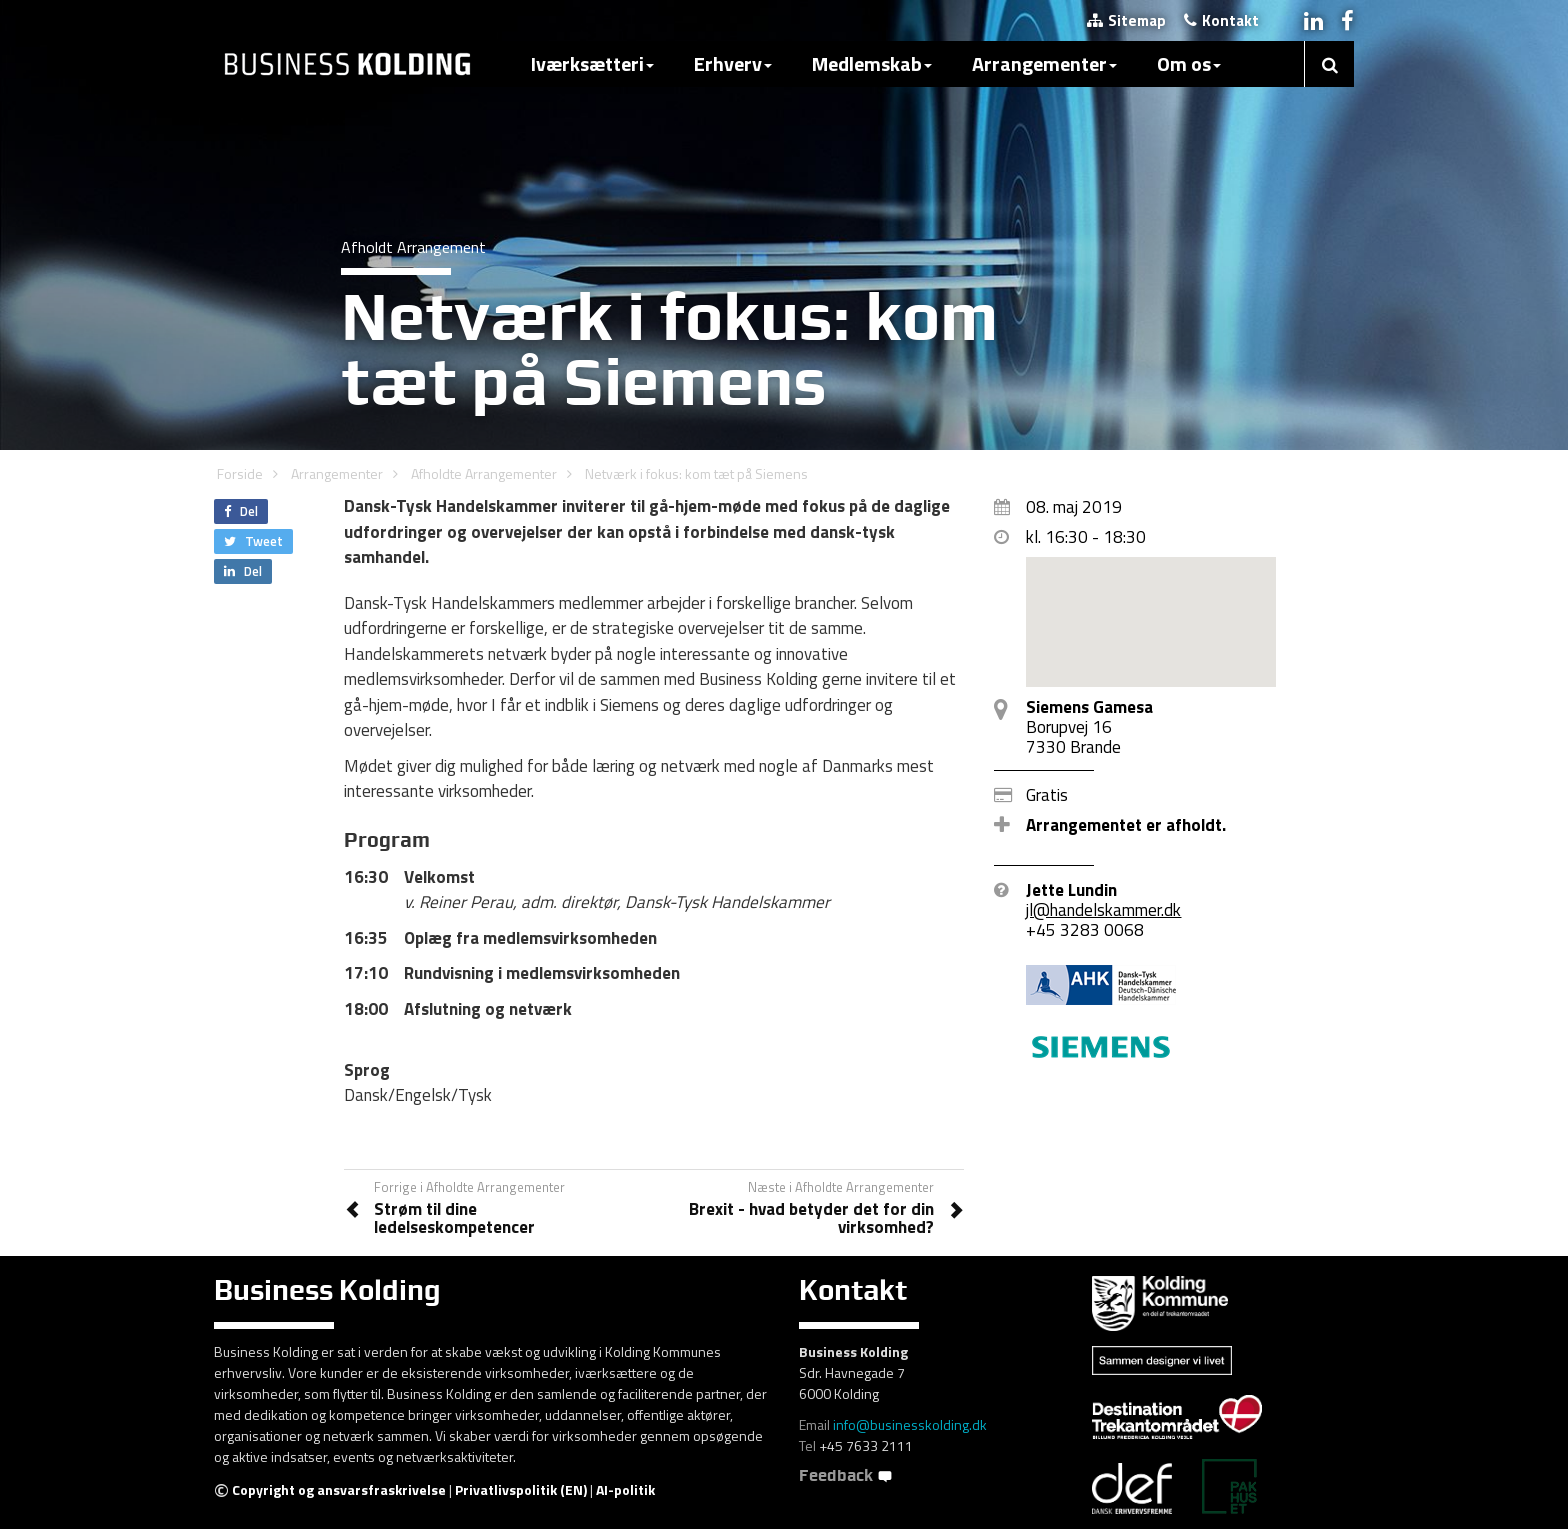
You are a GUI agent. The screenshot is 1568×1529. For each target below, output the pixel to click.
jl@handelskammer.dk (1103, 910)
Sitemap (1126, 20)
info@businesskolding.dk (910, 1424)
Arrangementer (1044, 63)
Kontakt (1221, 20)
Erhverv (733, 63)
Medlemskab (872, 63)
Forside (240, 473)
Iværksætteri (592, 63)
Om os (1189, 63)
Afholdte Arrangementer (484, 473)
